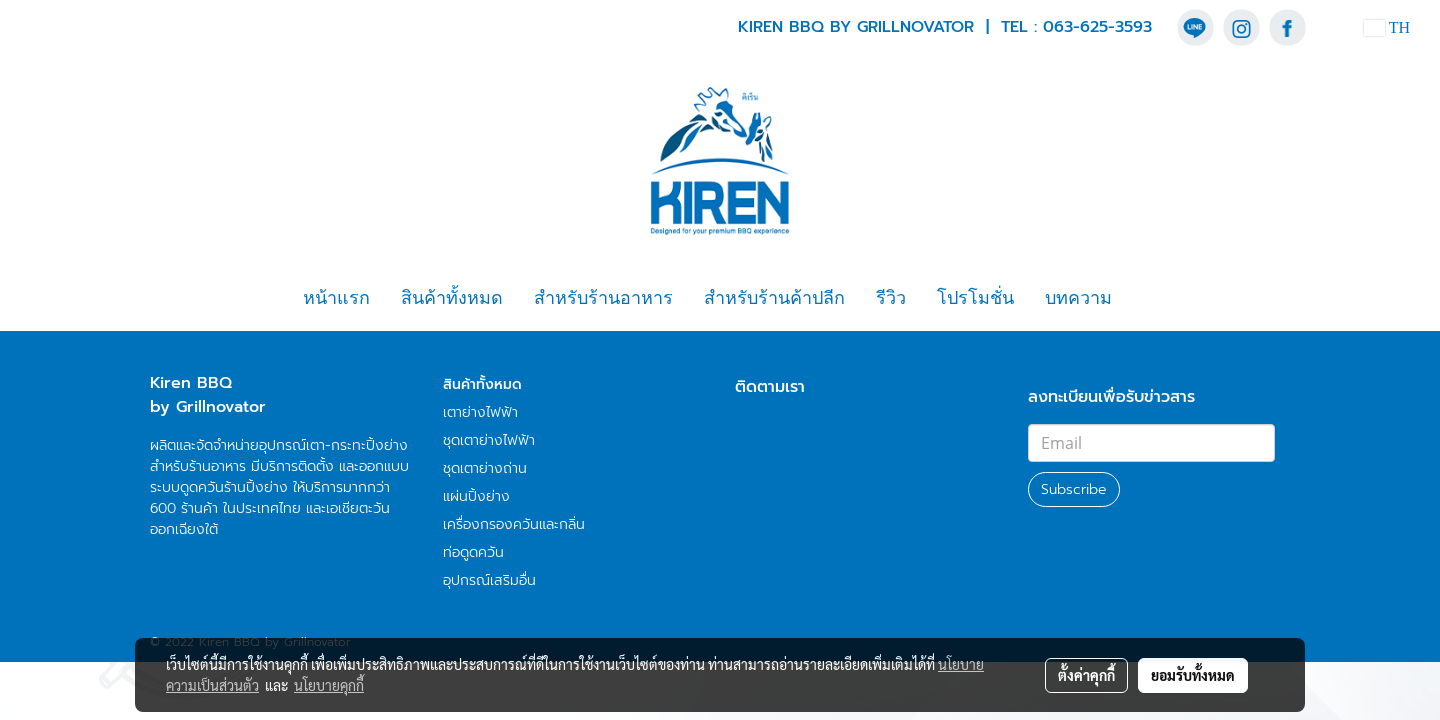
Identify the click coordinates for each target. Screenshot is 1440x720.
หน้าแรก (336, 298)
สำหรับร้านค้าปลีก (774, 298)
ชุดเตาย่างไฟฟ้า (489, 440)
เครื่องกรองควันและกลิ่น (514, 524)
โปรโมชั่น (975, 298)
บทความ (1078, 298)
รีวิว (891, 298)
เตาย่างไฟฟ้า (480, 412)
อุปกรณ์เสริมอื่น (489, 580)
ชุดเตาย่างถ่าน (485, 468)
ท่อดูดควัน (473, 552)
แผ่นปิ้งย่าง (476, 496)
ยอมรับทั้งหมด (1193, 675)
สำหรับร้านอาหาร (603, 298)
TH (1387, 27)
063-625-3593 (1097, 27)
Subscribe (1074, 489)
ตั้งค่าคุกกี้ (1086, 675)
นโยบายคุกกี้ (329, 685)
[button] (1145, 299)
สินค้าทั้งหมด (452, 298)
